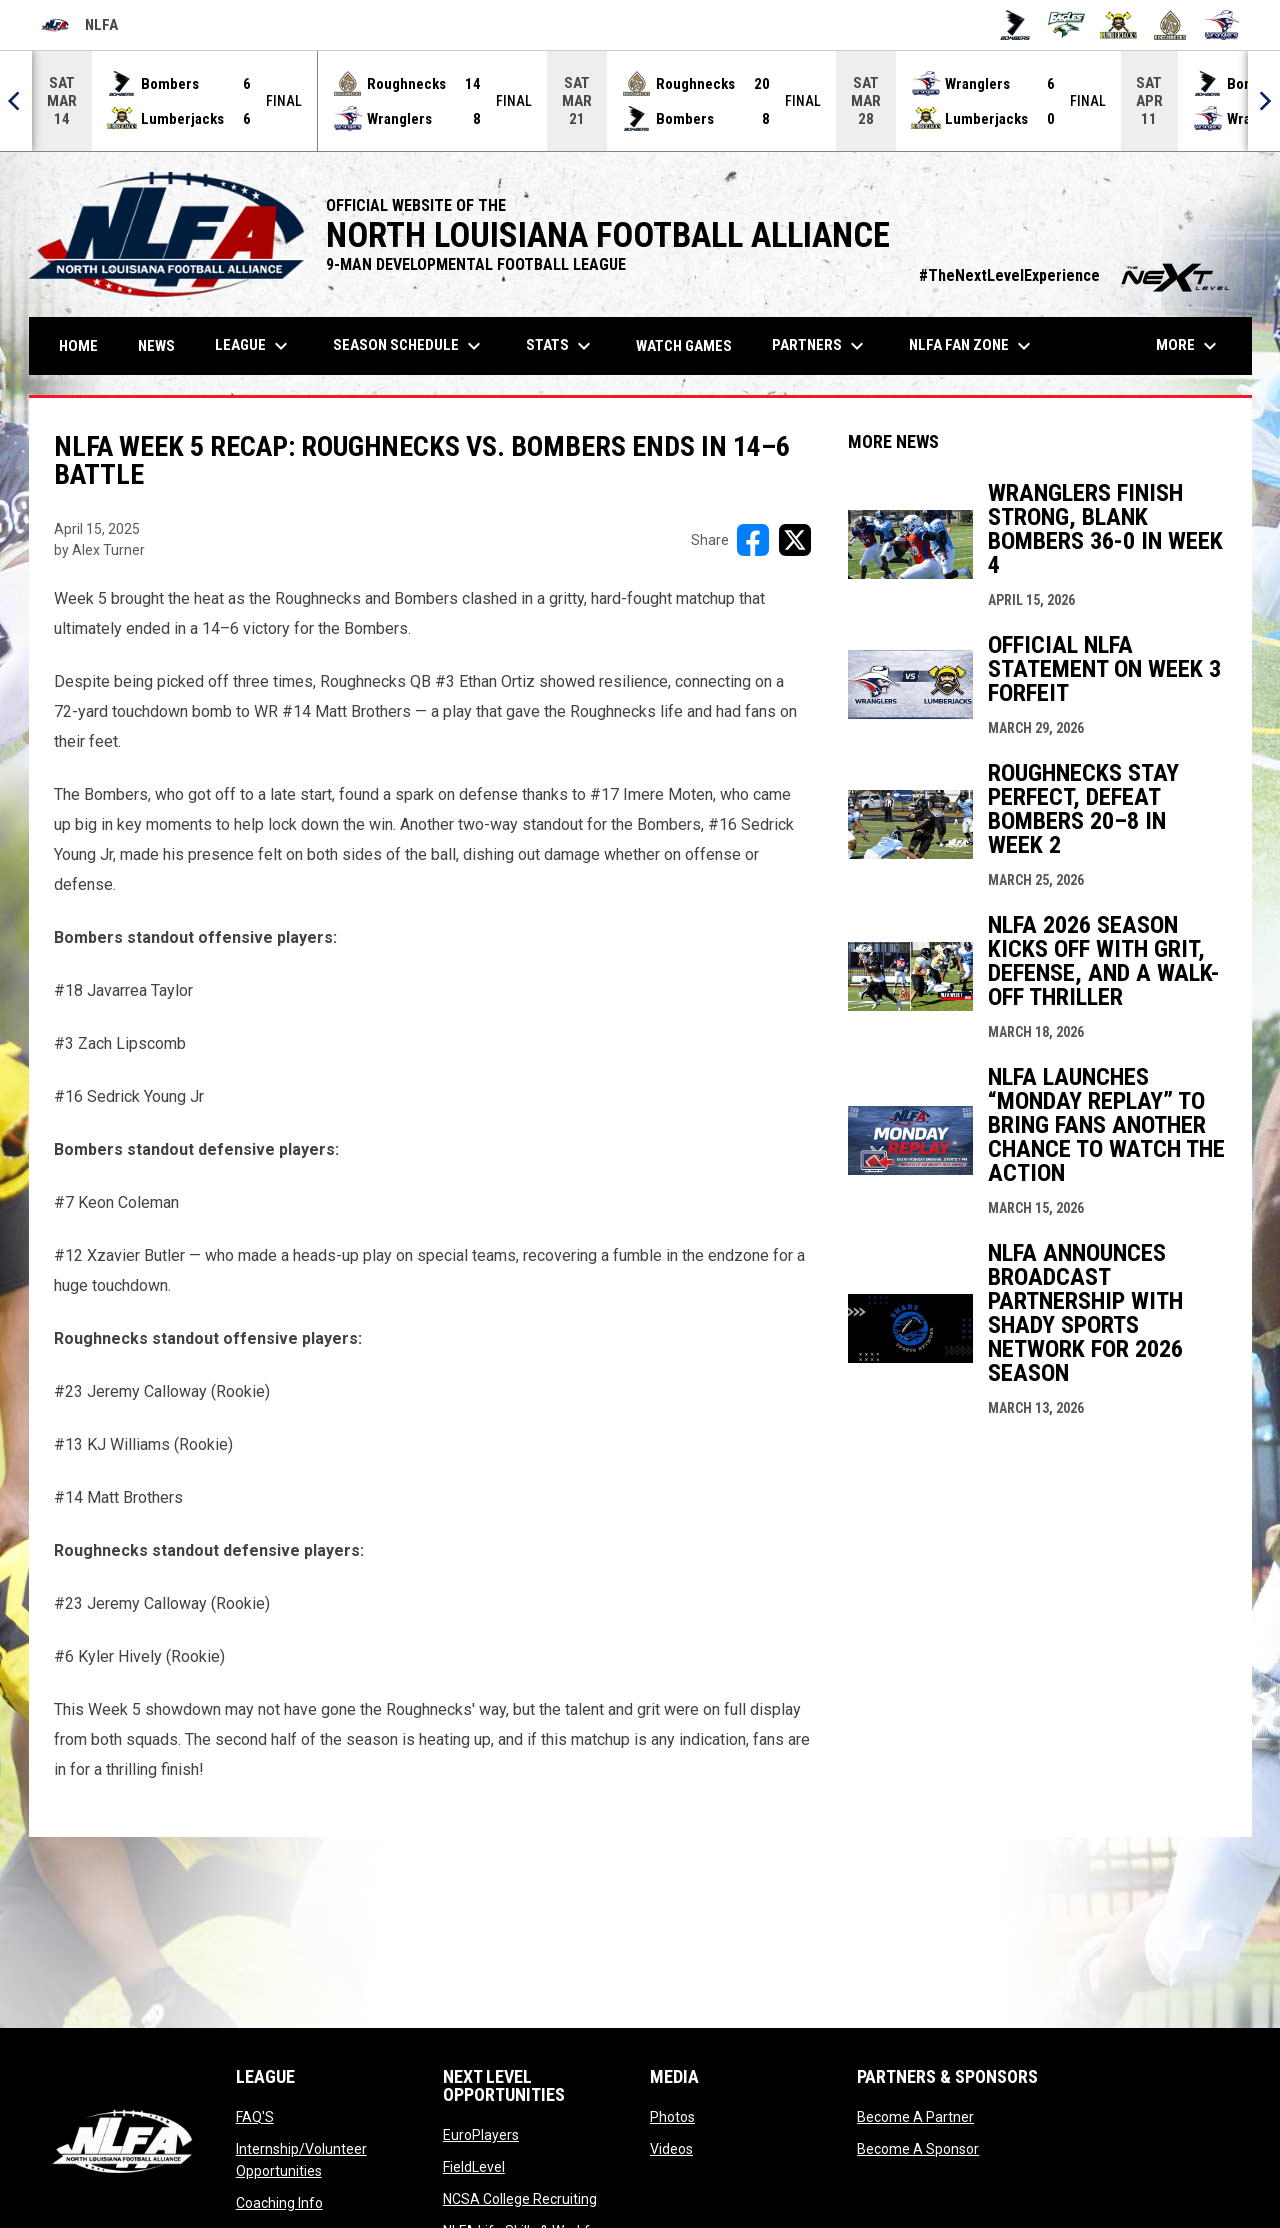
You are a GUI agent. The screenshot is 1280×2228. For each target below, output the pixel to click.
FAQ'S (255, 2117)
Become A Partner (915, 2117)
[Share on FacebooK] (753, 540)
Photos (672, 2117)
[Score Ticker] (640, 101)
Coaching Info (279, 2203)
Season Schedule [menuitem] (409, 346)
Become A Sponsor (918, 2149)
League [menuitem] (254, 346)
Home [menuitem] (78, 346)
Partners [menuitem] (820, 346)
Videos (671, 2149)
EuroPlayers (481, 2135)
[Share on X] (795, 540)
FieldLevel (474, 2167)
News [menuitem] (156, 346)
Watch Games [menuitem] (691, 345)
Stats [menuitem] (561, 346)
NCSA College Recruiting (520, 2199)
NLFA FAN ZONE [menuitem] (972, 346)
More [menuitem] (1189, 346)
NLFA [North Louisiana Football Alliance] (79, 25)
